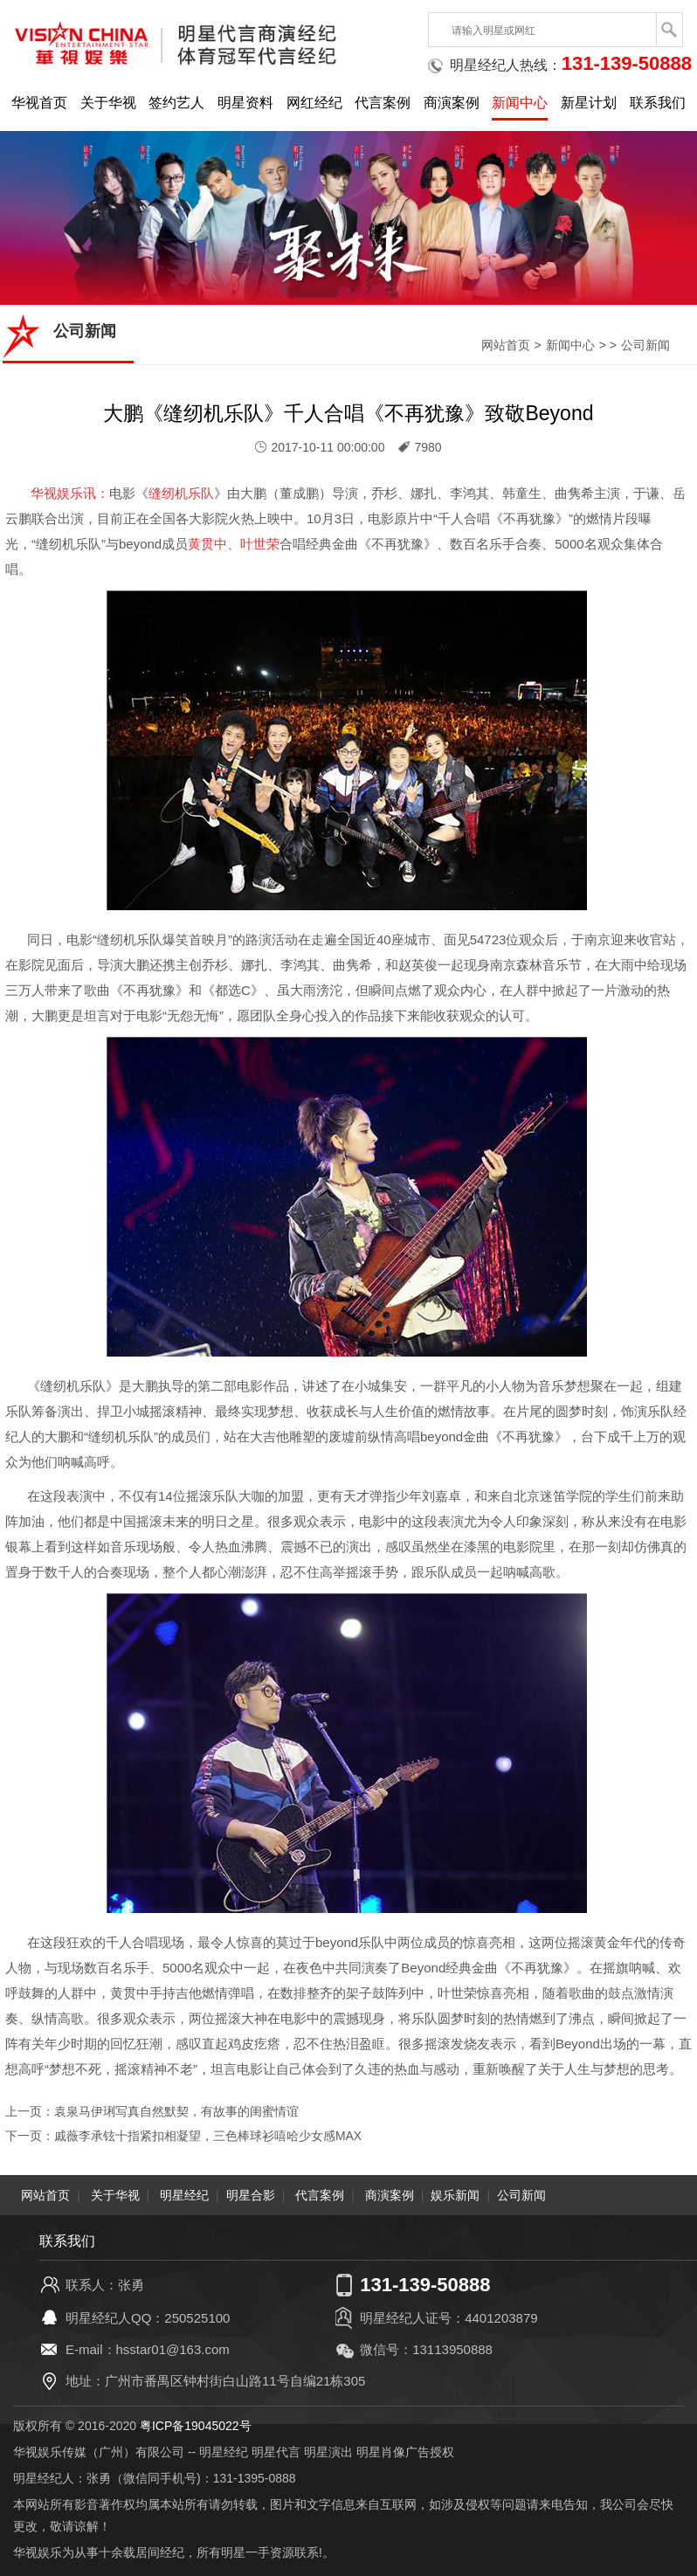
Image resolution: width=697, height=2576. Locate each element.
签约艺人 (176, 102)
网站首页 (505, 345)
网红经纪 (314, 102)
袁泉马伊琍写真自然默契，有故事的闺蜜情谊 (176, 2111)
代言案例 (383, 102)
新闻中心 (520, 102)
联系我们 (658, 102)
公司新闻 (645, 345)
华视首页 (39, 102)
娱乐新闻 (455, 2194)
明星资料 (245, 102)
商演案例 (452, 102)
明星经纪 (184, 2194)
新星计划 (589, 102)
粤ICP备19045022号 (196, 2425)
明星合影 (250, 2194)
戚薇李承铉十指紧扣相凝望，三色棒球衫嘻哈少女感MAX (208, 2136)
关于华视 (108, 102)
